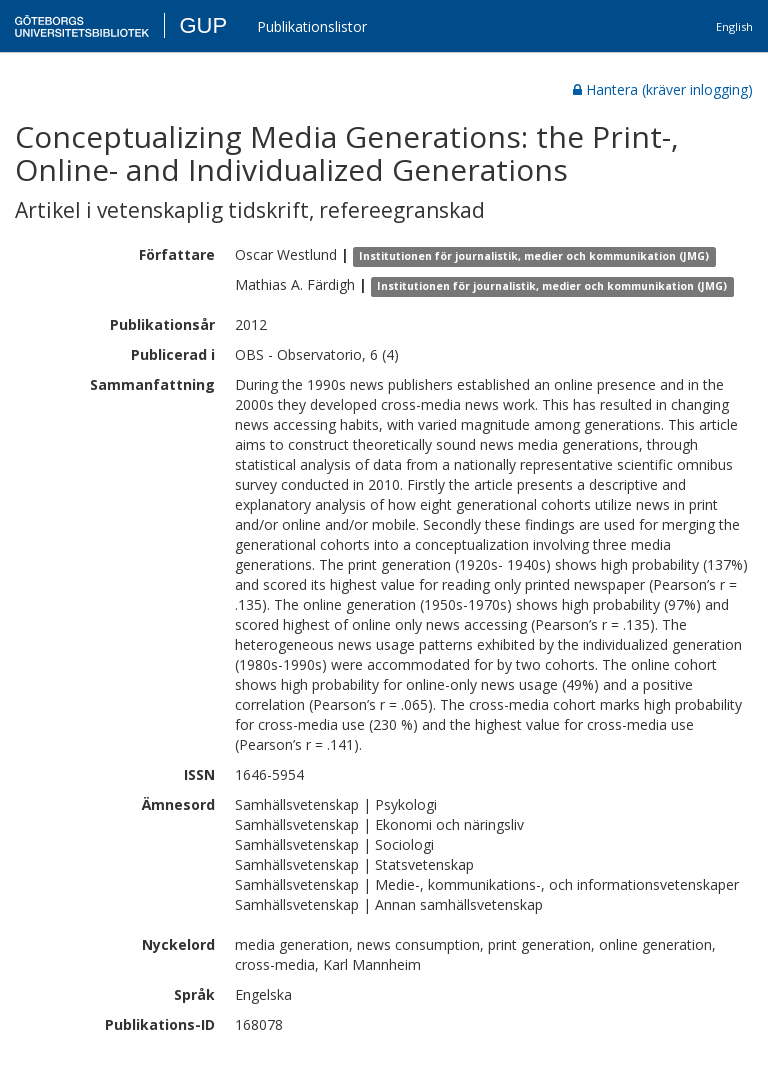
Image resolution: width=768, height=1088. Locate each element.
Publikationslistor (312, 26)
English (734, 26)
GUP (203, 25)
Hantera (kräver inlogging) (663, 89)
